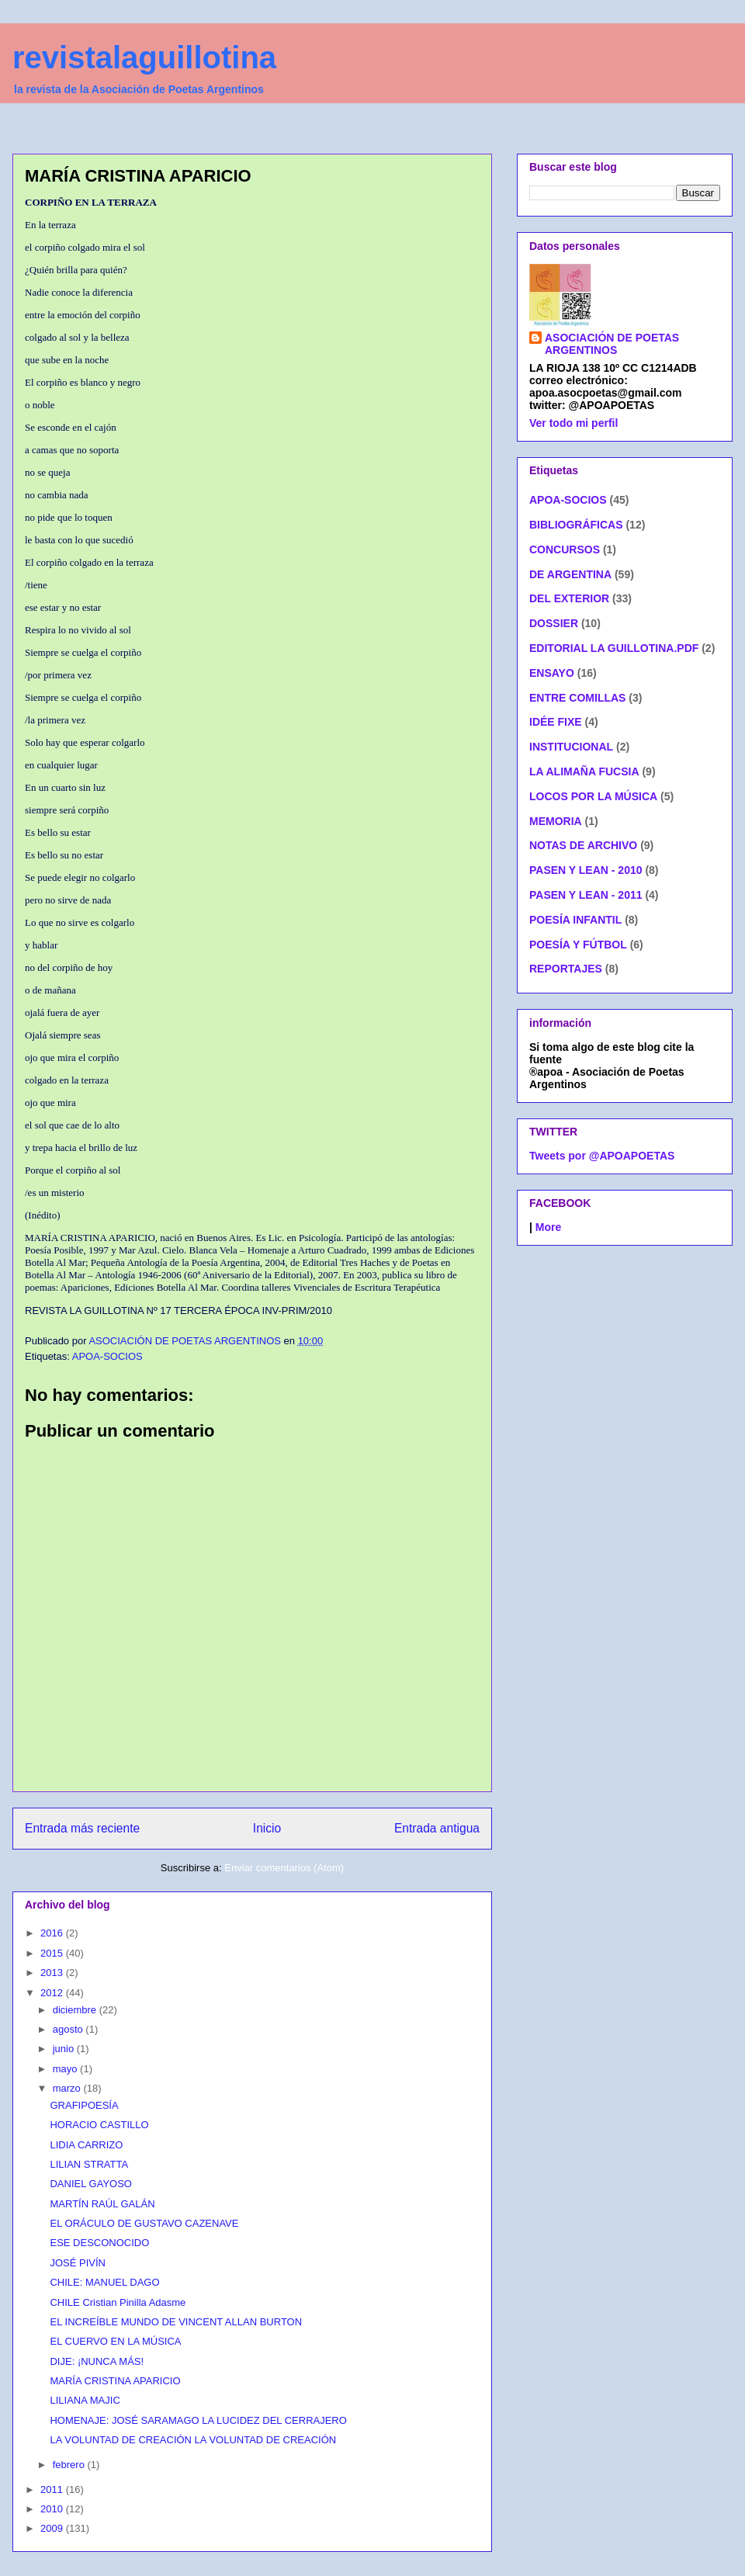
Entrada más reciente (82, 1828)
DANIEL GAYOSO (90, 2183)
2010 (53, 2509)
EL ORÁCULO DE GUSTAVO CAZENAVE (144, 2223)
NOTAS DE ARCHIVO (583, 845)
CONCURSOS (564, 549)
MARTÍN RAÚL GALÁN (102, 2204)
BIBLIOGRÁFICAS (576, 524)
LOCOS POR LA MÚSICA (593, 796)
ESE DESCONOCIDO (99, 2242)
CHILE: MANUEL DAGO (104, 2282)
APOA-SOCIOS (107, 1356)
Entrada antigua (437, 1828)
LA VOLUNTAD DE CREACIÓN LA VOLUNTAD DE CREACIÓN (193, 2440)
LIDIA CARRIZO (86, 2145)
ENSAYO (551, 673)
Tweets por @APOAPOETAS (601, 1155)
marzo (68, 2088)
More (548, 1227)
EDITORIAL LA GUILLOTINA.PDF (613, 648)
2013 (53, 1972)
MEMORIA (555, 821)
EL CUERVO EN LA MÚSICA (115, 2341)
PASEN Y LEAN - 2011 (586, 895)
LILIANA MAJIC (85, 2400)
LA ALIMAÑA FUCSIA (584, 771)
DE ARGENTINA (570, 574)
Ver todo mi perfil (573, 423)
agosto (69, 2029)
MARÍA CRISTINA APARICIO (115, 2381)
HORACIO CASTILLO (99, 2124)
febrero (70, 2464)
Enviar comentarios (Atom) (284, 1868)
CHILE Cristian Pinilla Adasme (117, 2302)
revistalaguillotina (144, 57)
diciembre (76, 2010)
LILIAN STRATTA (89, 2164)
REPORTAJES (565, 968)
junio (65, 2048)
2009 (53, 2528)
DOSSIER (553, 623)
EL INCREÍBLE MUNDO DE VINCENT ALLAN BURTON (176, 2322)
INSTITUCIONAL (571, 746)
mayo (66, 2069)
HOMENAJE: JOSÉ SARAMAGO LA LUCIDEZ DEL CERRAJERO (198, 2420)
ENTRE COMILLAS (577, 698)
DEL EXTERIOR (569, 598)
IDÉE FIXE (555, 722)
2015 (53, 1953)
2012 (53, 1993)
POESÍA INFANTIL (575, 920)
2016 (53, 1933)
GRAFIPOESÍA (84, 2105)
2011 (53, 2489)
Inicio (267, 1828)
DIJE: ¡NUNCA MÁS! (97, 2361)
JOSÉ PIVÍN (78, 2263)
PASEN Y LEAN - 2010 (586, 870)
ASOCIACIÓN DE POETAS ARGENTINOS (612, 343)
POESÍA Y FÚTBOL (578, 944)
